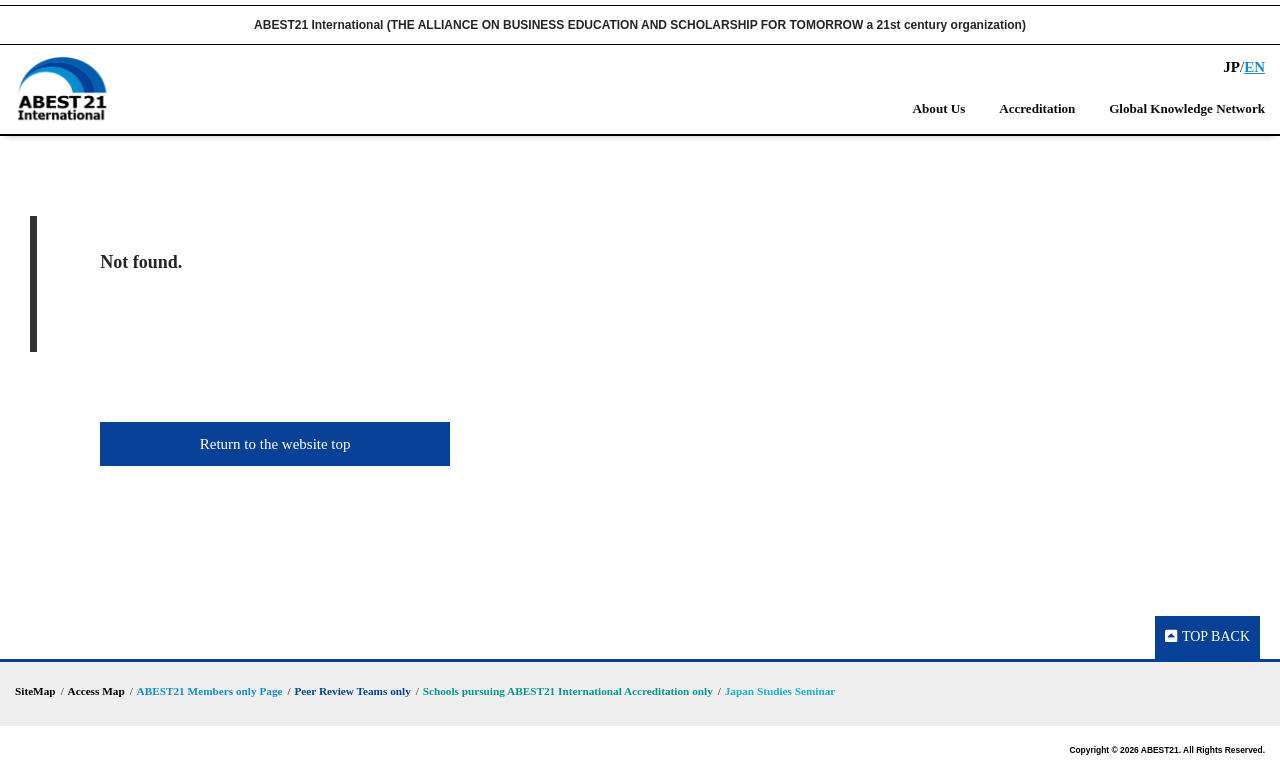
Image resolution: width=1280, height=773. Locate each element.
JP (1231, 67)
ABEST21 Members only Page (210, 691)
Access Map (96, 691)
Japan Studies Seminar (780, 691)
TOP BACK (1207, 636)
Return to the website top (275, 444)
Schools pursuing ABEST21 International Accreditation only (568, 691)
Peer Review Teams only (352, 691)
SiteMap (35, 691)
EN (1254, 67)
